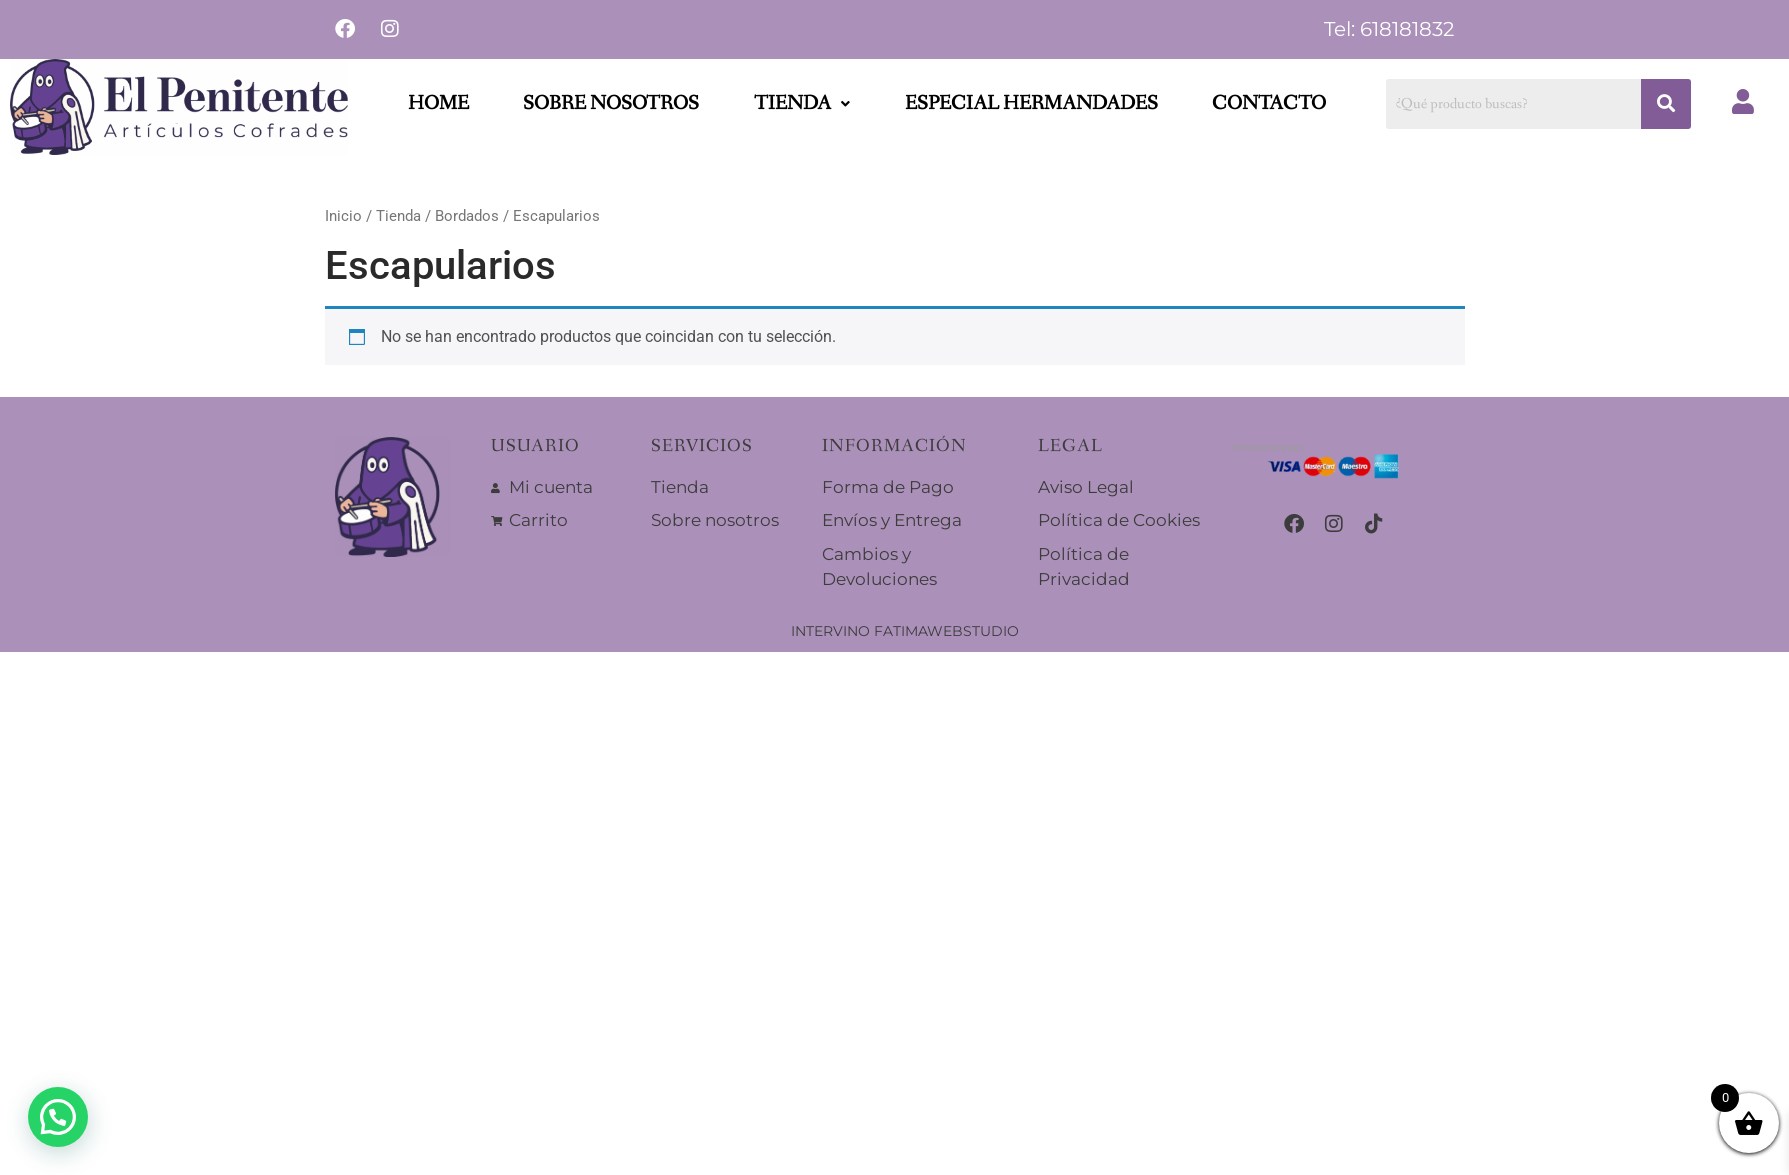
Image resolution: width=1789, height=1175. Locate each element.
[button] (802, 104)
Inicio (343, 216)
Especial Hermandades (1031, 104)
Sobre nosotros (611, 104)
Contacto (1269, 104)
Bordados (467, 216)
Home (438, 104)
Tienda (802, 104)
